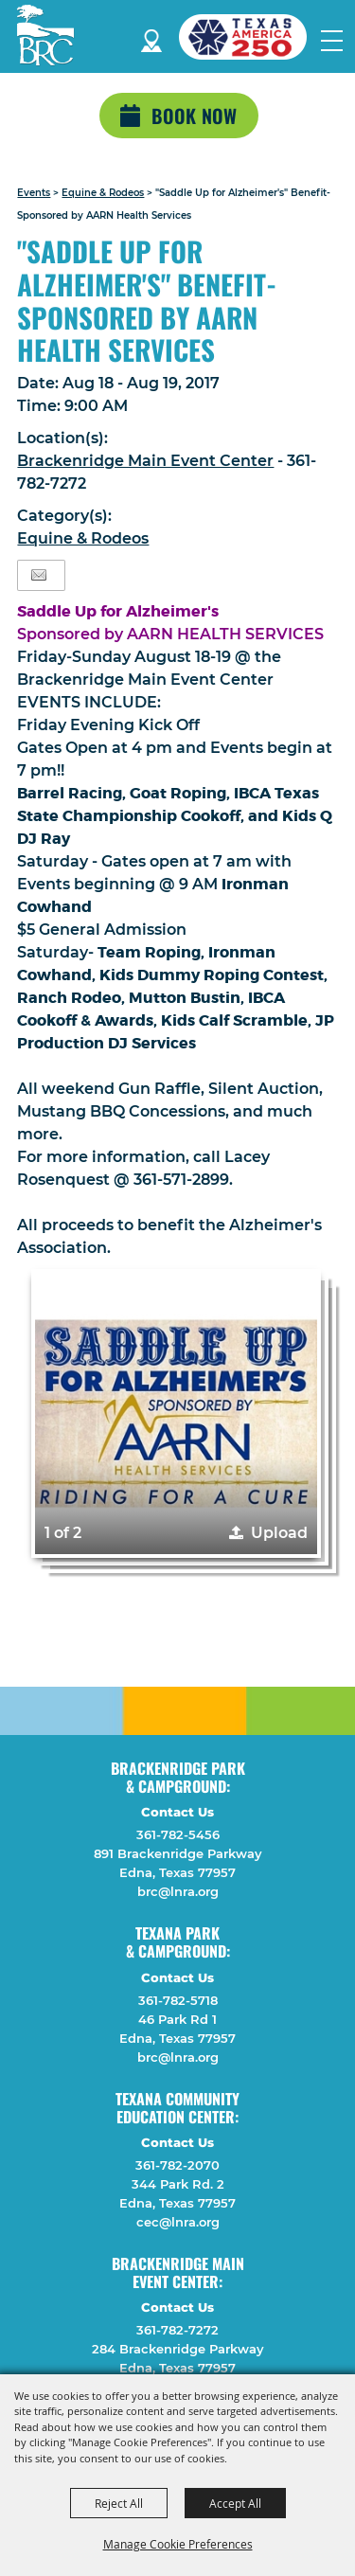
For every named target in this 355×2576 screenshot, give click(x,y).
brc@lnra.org (178, 1891)
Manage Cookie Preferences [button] (178, 2543)
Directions (151, 37)
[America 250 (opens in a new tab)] (250, 37)
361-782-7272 (177, 2329)
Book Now (194, 115)
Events (33, 193)
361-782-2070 (177, 2165)
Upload (279, 1533)
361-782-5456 (178, 1834)
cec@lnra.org (178, 2221)
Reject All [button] (119, 2503)
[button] (175, 1413)
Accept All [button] (235, 2503)
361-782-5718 (178, 2000)
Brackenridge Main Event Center (145, 461)
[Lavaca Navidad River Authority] (45, 35)
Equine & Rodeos (103, 193)
